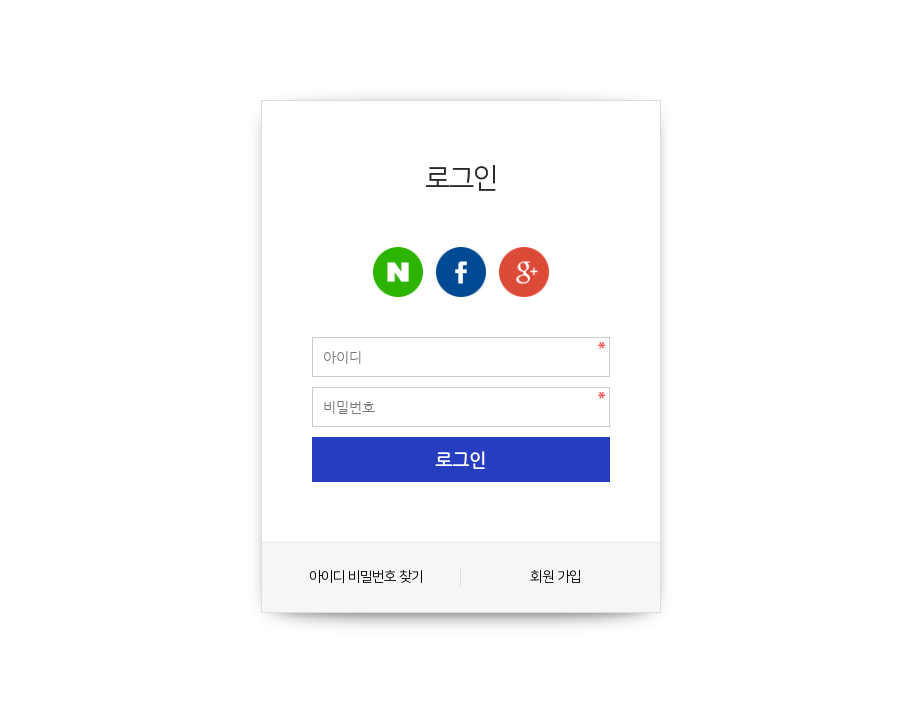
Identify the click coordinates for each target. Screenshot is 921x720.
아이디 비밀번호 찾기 (366, 577)
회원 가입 (555, 577)
